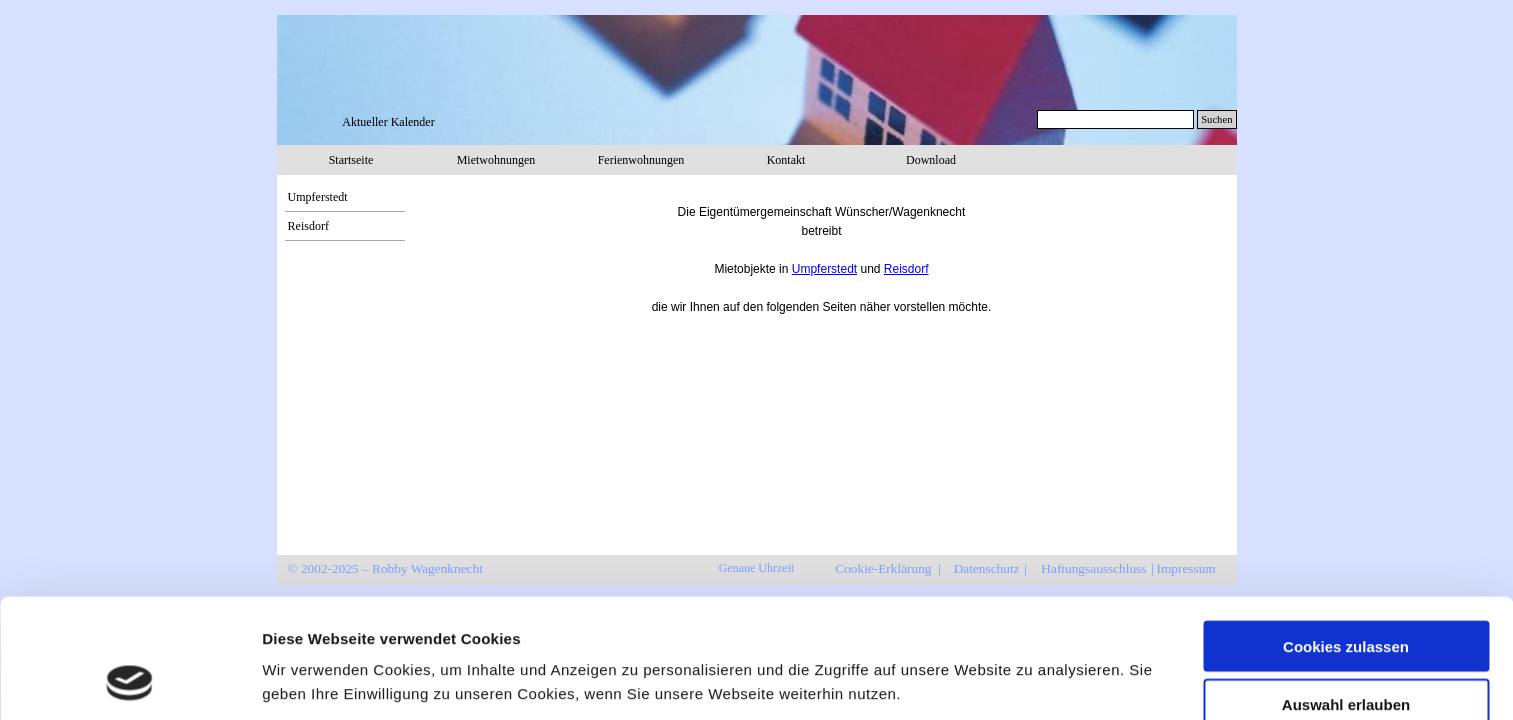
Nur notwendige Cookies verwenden (1346, 662)
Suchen (1216, 119)
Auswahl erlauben (1346, 595)
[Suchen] (1116, 119)
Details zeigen (1063, 648)
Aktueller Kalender (388, 122)
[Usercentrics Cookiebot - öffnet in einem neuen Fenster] (129, 681)
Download (931, 160)
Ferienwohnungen (641, 160)
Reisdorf (308, 226)
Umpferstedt (318, 197)
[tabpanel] (822, 250)
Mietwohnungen (496, 160)
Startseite (351, 160)
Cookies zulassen (1346, 536)
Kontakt (786, 160)
